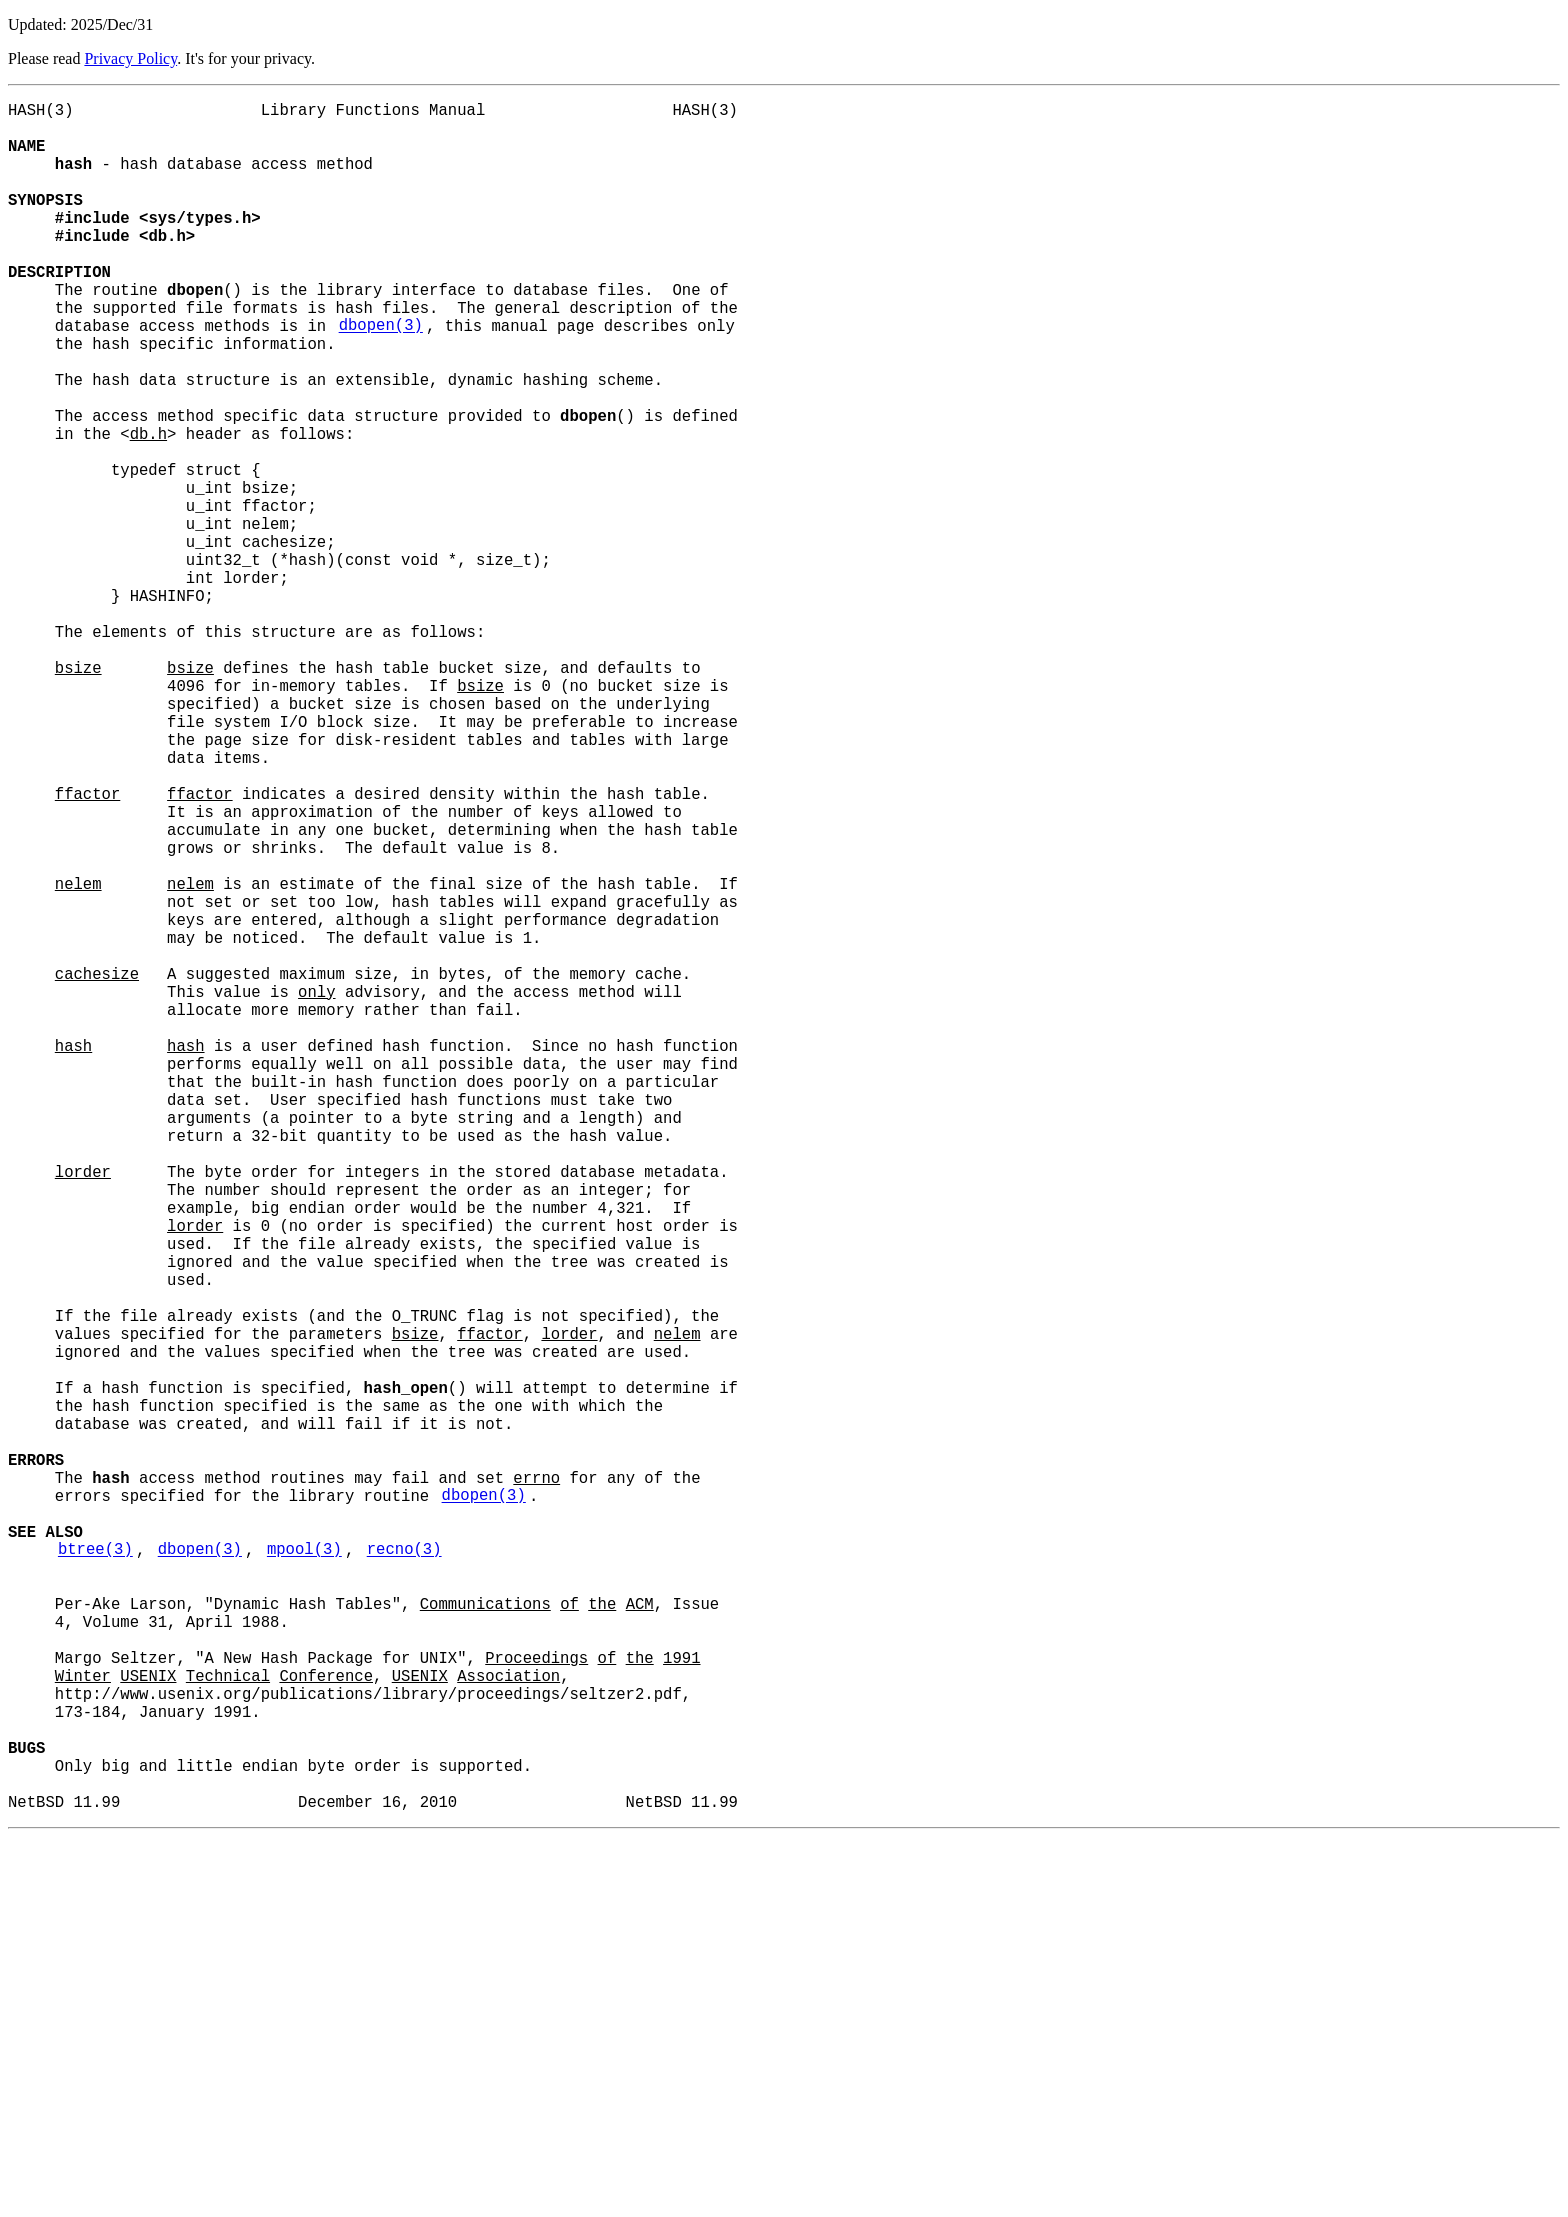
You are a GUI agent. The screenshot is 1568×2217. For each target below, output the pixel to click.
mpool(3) (304, 1873)
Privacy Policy (130, 58)
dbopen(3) (381, 377)
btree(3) (95, 1873)
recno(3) (404, 1873)
